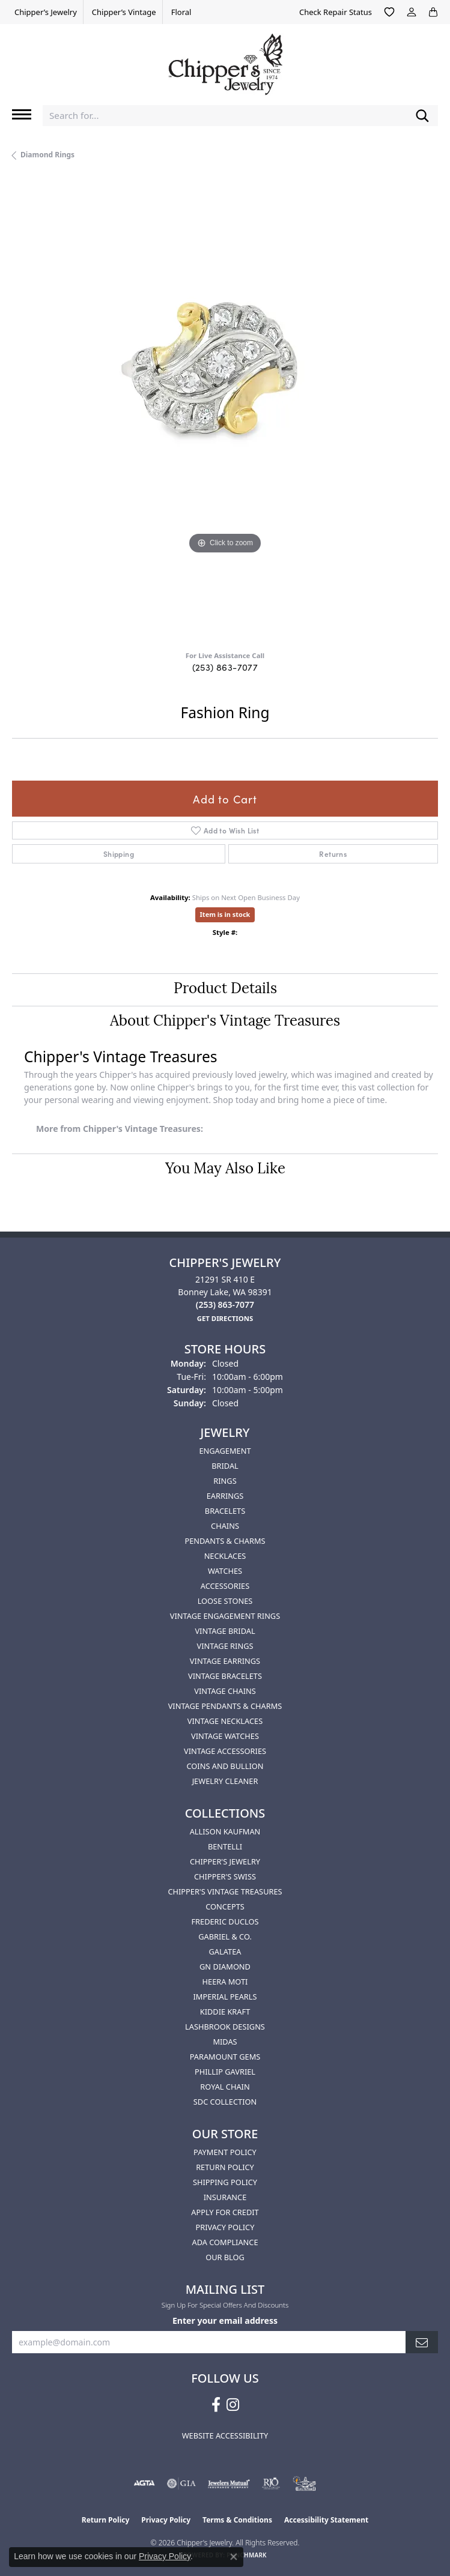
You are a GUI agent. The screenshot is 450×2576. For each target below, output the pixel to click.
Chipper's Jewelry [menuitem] (225, 1861)
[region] (225, 410)
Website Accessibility (225, 2435)
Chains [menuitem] (225, 1525)
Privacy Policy (225, 2227)
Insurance (225, 2197)
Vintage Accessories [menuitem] (225, 1751)
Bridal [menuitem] (225, 1465)
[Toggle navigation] (21, 114)
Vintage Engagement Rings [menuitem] (225, 1615)
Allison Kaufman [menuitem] (225, 1831)
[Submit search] (422, 115)
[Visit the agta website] (144, 2484)
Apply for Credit (224, 2212)
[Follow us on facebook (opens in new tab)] (215, 2405)
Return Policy (225, 2167)
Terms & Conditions (237, 2520)
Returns (333, 853)
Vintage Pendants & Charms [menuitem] (225, 1706)
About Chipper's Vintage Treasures (225, 1022)
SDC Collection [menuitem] (225, 2101)
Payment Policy (225, 2152)
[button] (389, 12)
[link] (44, 12)
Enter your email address (225, 2320)
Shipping (118, 853)
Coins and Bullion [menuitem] (225, 1766)
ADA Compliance (225, 2242)
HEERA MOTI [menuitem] (225, 1981)
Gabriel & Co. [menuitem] (225, 1936)
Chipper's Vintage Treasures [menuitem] (225, 1891)
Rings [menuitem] (224, 1480)
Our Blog (225, 2257)
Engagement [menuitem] (225, 1450)
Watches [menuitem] (225, 1570)
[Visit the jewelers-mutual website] (228, 2484)
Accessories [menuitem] (225, 1585)
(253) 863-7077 (225, 667)
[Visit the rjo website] (271, 2484)
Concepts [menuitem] (225, 1906)
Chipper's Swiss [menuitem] (225, 1876)
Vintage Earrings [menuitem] (225, 1660)
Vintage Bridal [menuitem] (225, 1630)
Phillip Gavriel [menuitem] (225, 2071)
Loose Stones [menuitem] (225, 1600)
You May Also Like (225, 1170)
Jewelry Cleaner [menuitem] (225, 1781)
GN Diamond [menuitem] (225, 1966)
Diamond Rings (47, 155)
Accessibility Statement (326, 2520)
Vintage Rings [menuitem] (224, 1645)
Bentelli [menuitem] (225, 1846)
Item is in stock (225, 914)
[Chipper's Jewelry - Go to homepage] (225, 60)
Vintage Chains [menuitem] (224, 1691)
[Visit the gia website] (181, 2484)
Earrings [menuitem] (225, 1495)
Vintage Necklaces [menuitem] (225, 1721)
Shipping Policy (225, 2182)
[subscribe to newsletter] (422, 2342)
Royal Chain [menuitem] (224, 2086)
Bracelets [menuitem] (225, 1510)
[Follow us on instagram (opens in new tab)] (233, 2405)
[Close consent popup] (233, 2556)
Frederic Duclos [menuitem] (224, 1921)
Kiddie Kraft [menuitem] (225, 2011)
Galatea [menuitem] (225, 1951)
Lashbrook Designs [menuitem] (225, 2026)
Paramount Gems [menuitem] (225, 2056)
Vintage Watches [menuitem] (225, 1736)
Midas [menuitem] (225, 2041)
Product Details (225, 989)
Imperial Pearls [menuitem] (225, 1996)
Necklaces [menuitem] (225, 1555)
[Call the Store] (225, 1304)
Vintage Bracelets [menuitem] (225, 1675)
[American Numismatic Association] (304, 2484)
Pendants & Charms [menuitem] (224, 1540)
